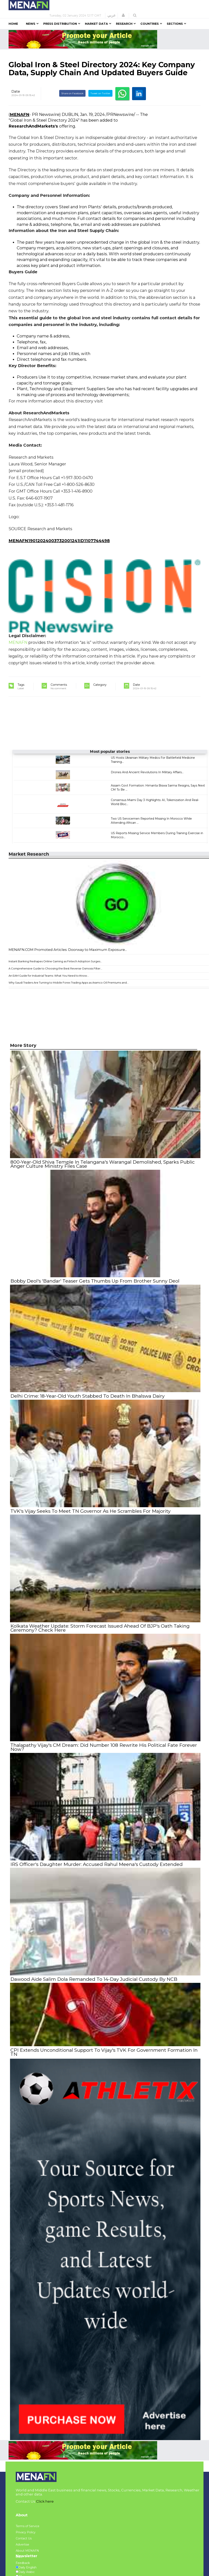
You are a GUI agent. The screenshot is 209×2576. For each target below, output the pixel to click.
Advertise (22, 2538)
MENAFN (19, 114)
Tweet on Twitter (100, 93)
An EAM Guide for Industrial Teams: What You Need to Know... (49, 975)
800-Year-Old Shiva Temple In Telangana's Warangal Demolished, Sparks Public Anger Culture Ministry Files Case (102, 1164)
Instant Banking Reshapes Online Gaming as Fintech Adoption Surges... (55, 961)
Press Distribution (60, 24)
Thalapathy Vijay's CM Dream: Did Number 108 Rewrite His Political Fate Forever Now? (103, 1743)
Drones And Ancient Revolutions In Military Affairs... (147, 772)
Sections (175, 24)
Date (15, 91)
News (30, 24)
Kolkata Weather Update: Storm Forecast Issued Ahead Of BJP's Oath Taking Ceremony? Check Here (99, 1625)
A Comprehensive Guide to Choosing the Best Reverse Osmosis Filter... (55, 968)
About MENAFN (27, 2544)
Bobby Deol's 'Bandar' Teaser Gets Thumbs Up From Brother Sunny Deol (94, 1280)
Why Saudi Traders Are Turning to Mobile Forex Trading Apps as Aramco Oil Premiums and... (69, 982)
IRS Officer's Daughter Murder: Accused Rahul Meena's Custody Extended (96, 1859)
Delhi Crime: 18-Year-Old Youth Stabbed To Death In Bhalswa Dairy (87, 1394)
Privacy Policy (26, 2526)
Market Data (96, 24)
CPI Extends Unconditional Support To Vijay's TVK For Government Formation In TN (103, 2046)
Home (13, 24)
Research (124, 24)
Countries (149, 24)
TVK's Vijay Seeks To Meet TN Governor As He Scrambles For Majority (90, 1509)
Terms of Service (27, 2520)
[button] (123, 15)
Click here (45, 2495)
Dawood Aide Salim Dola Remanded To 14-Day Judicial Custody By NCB (93, 1974)
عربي (111, 15)
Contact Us (24, 2532)
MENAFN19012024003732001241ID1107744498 (59, 540)
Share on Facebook (72, 93)
